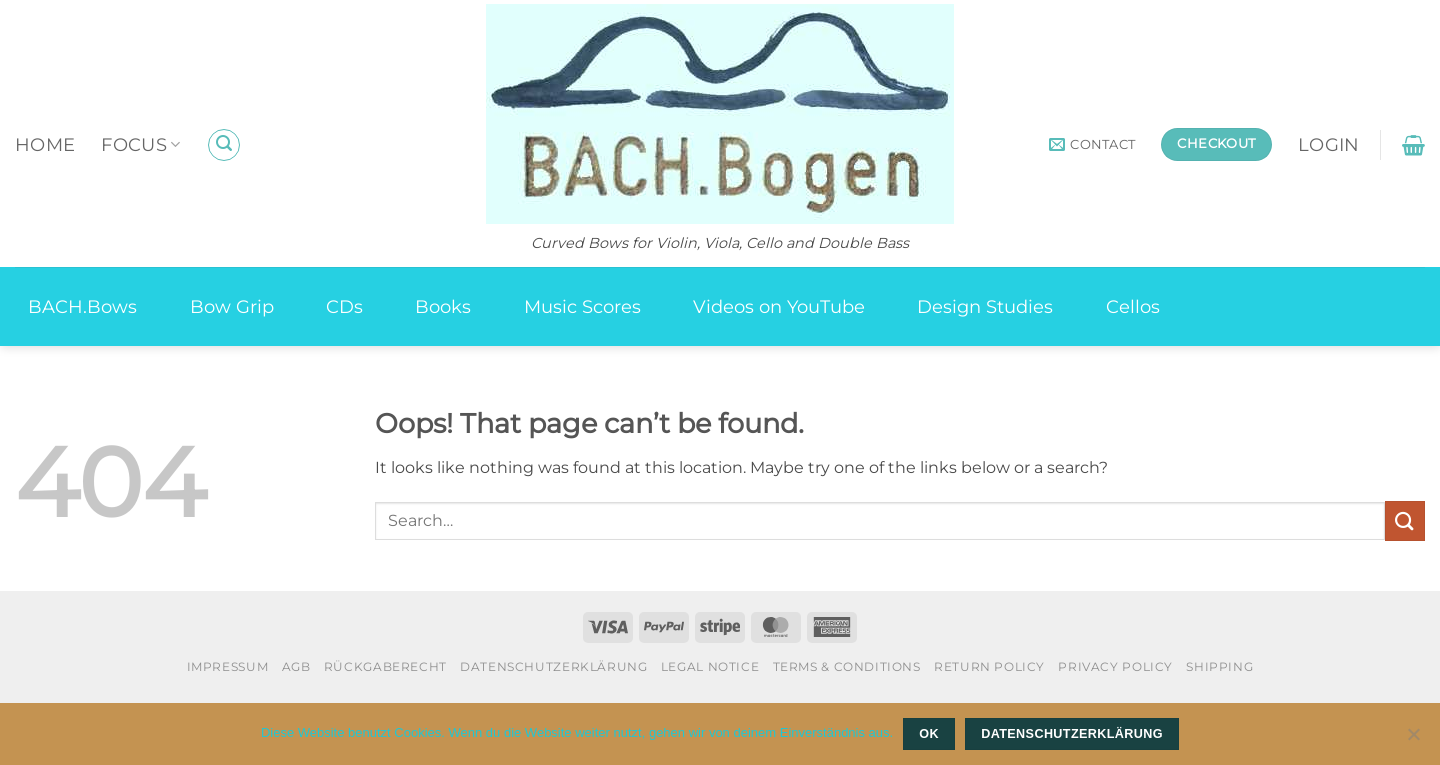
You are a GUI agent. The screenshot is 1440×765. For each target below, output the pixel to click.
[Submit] (1405, 520)
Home (45, 144)
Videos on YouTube (779, 306)
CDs (344, 306)
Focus (140, 144)
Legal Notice (710, 666)
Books (443, 306)
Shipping (1219, 666)
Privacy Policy (1115, 666)
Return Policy (989, 666)
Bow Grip (232, 306)
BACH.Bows (82, 306)
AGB (296, 666)
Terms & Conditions (847, 666)
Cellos (1133, 306)
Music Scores (582, 306)
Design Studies (985, 306)
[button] (224, 145)
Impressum (228, 666)
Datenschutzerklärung (553, 666)
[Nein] (1413, 740)
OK (929, 734)
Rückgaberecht (385, 666)
